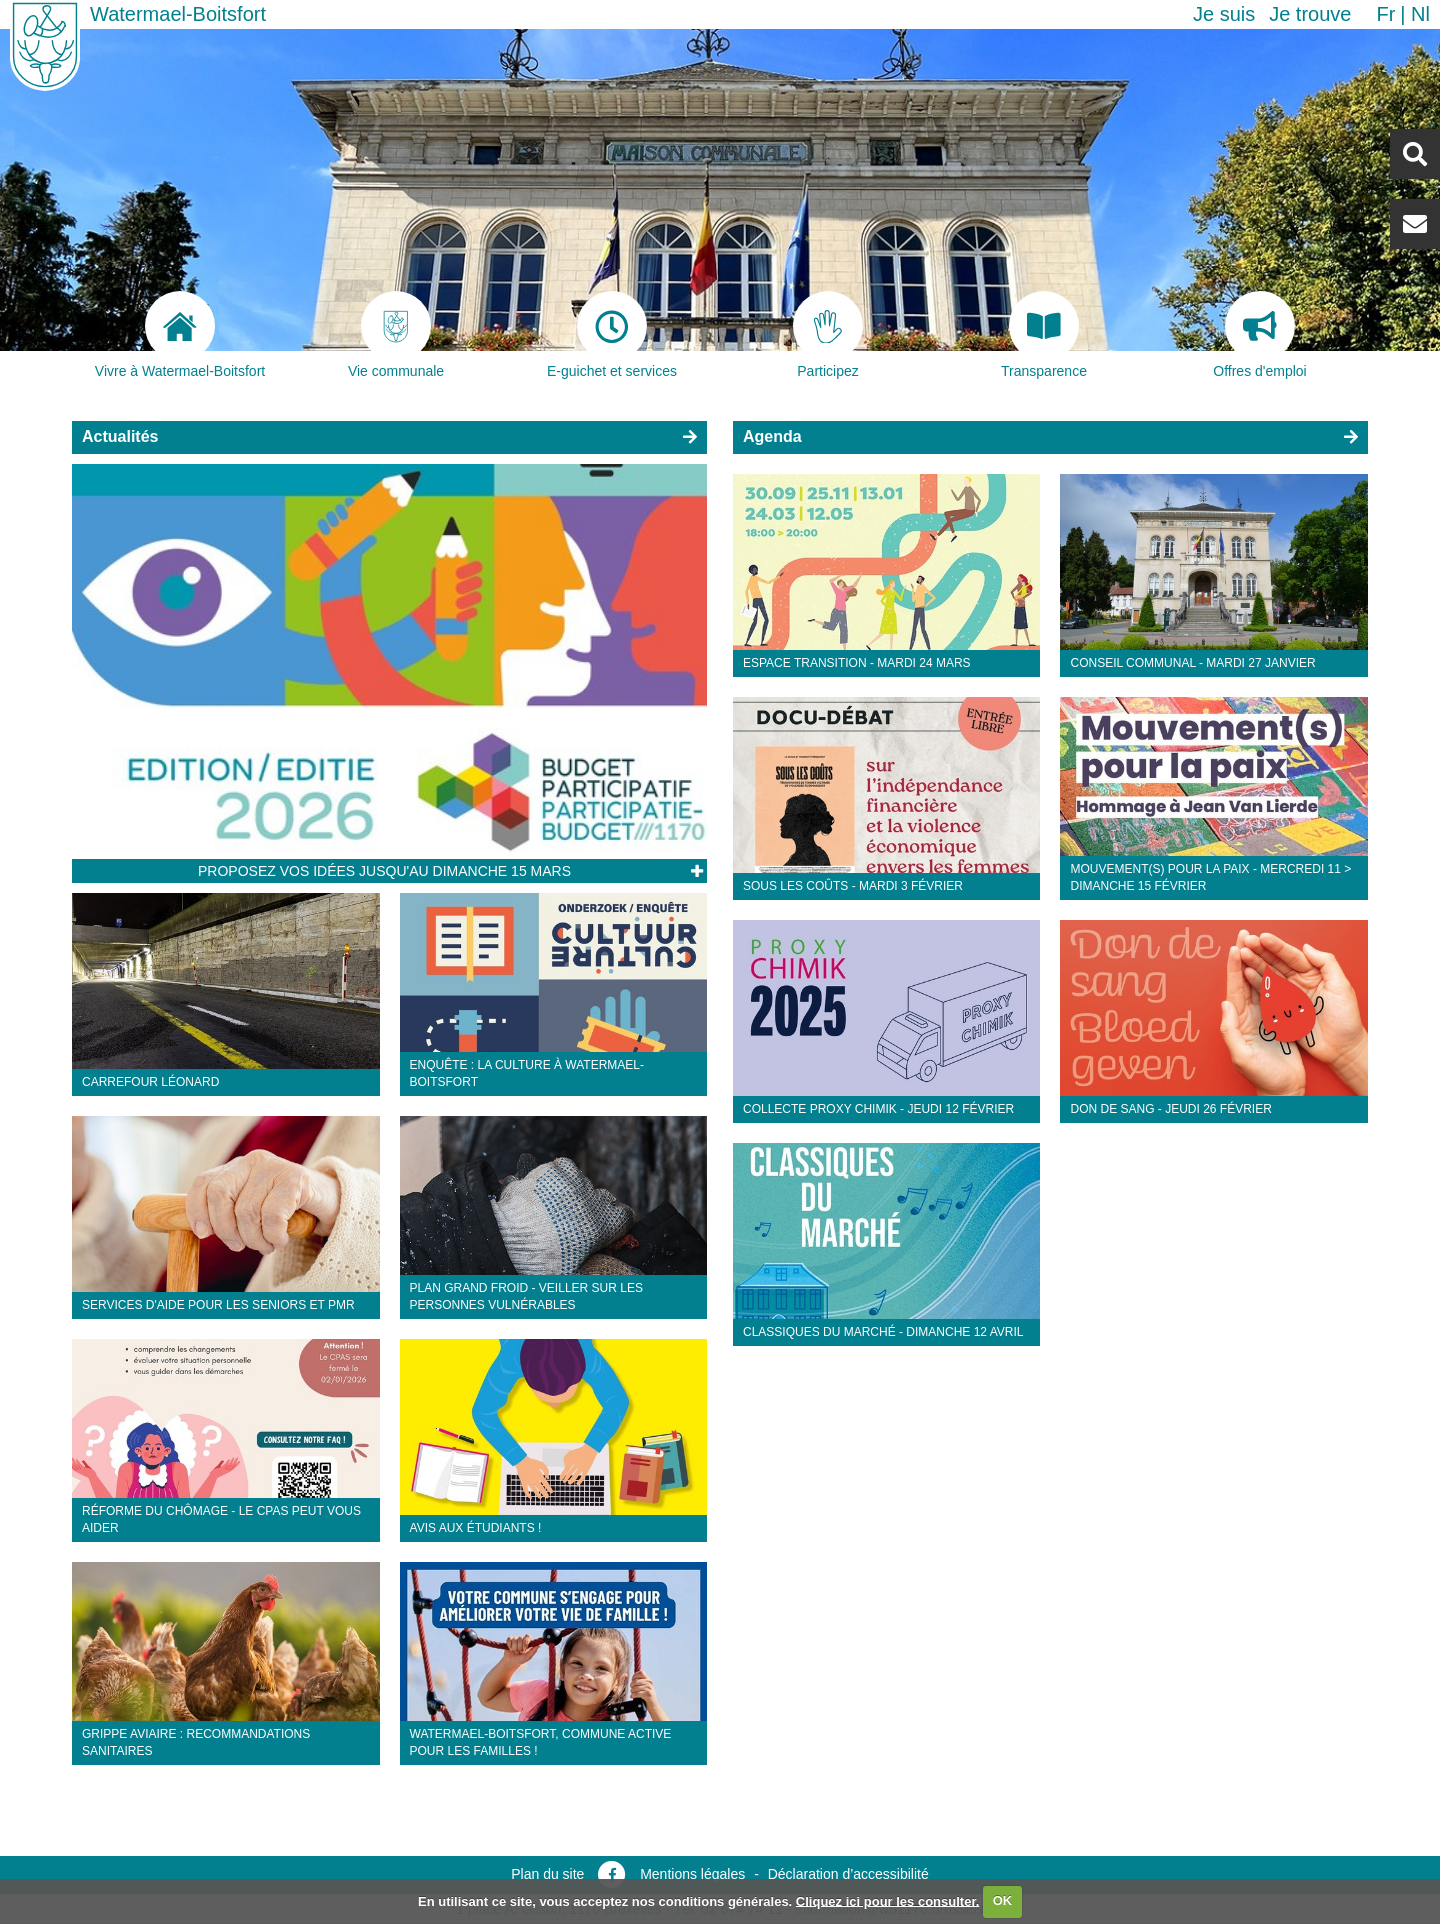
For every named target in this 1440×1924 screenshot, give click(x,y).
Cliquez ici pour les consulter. (888, 1900)
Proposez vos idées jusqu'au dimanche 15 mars (384, 871)
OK (1003, 1900)
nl (1420, 14)
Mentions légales (692, 1874)
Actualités (120, 436)
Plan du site (547, 1874)
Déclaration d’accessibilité (848, 1874)
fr (1385, 14)
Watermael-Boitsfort (178, 14)
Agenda (772, 436)
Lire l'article (696, 872)
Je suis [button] (1224, 14)
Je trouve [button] (1310, 14)
